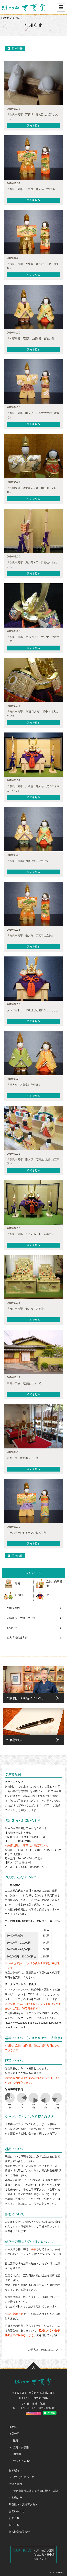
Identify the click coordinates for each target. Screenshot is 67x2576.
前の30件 (17, 48)
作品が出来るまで (23, 2477)
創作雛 (13, 1595)
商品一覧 (14, 2433)
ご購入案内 (13, 1608)
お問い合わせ (17, 2511)
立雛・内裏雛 (21, 2447)
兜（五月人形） (22, 2461)
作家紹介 (14, 2470)
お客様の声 (15, 2497)
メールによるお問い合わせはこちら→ (27, 1866)
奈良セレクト (41, 2558)
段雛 (12, 1583)
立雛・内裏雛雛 (48, 1583)
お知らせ (12, 1627)
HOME (13, 2427)
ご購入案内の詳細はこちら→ (45, 2349)
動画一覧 (14, 2524)
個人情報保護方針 (17, 1637)
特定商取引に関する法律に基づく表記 (35, 2490)
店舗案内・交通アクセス (21, 1618)
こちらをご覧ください (41, 2203)
